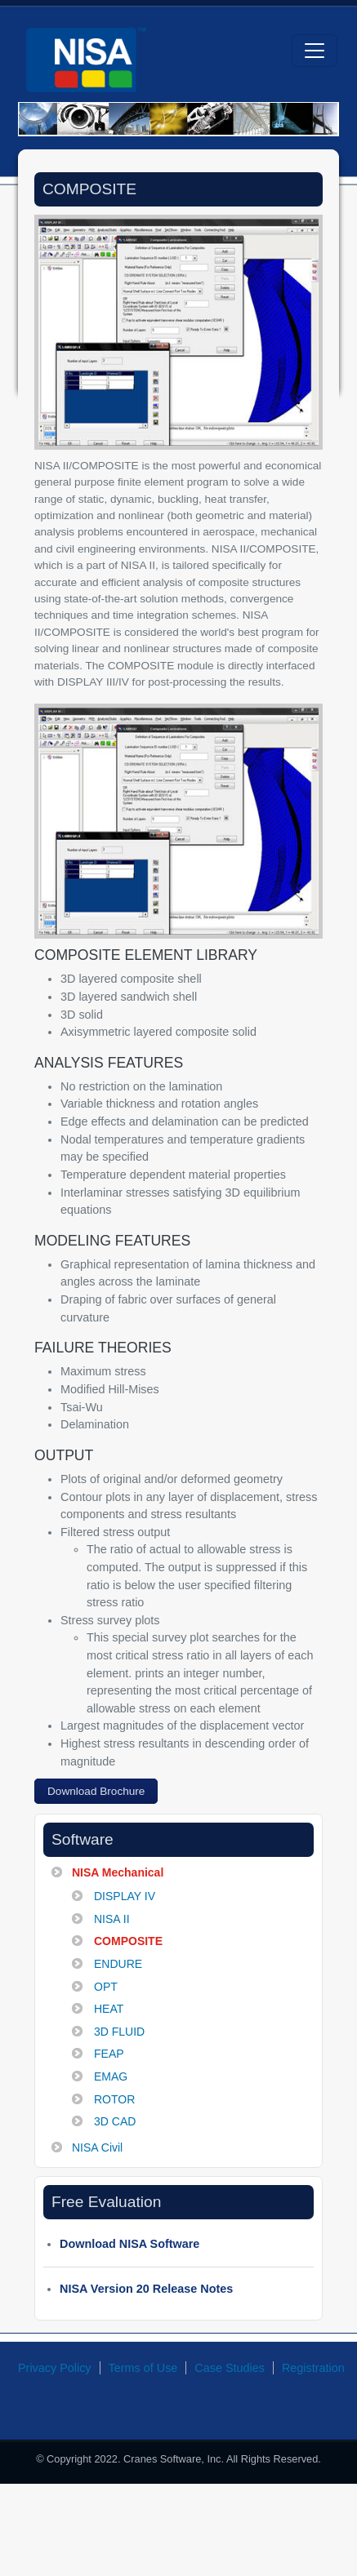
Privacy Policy (54, 2367)
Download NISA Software (129, 2243)
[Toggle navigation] (314, 50)
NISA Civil (97, 2147)
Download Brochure (96, 1791)
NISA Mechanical (117, 1872)
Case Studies (229, 2367)
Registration (313, 2367)
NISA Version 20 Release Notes (146, 2288)
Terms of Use (143, 2367)
